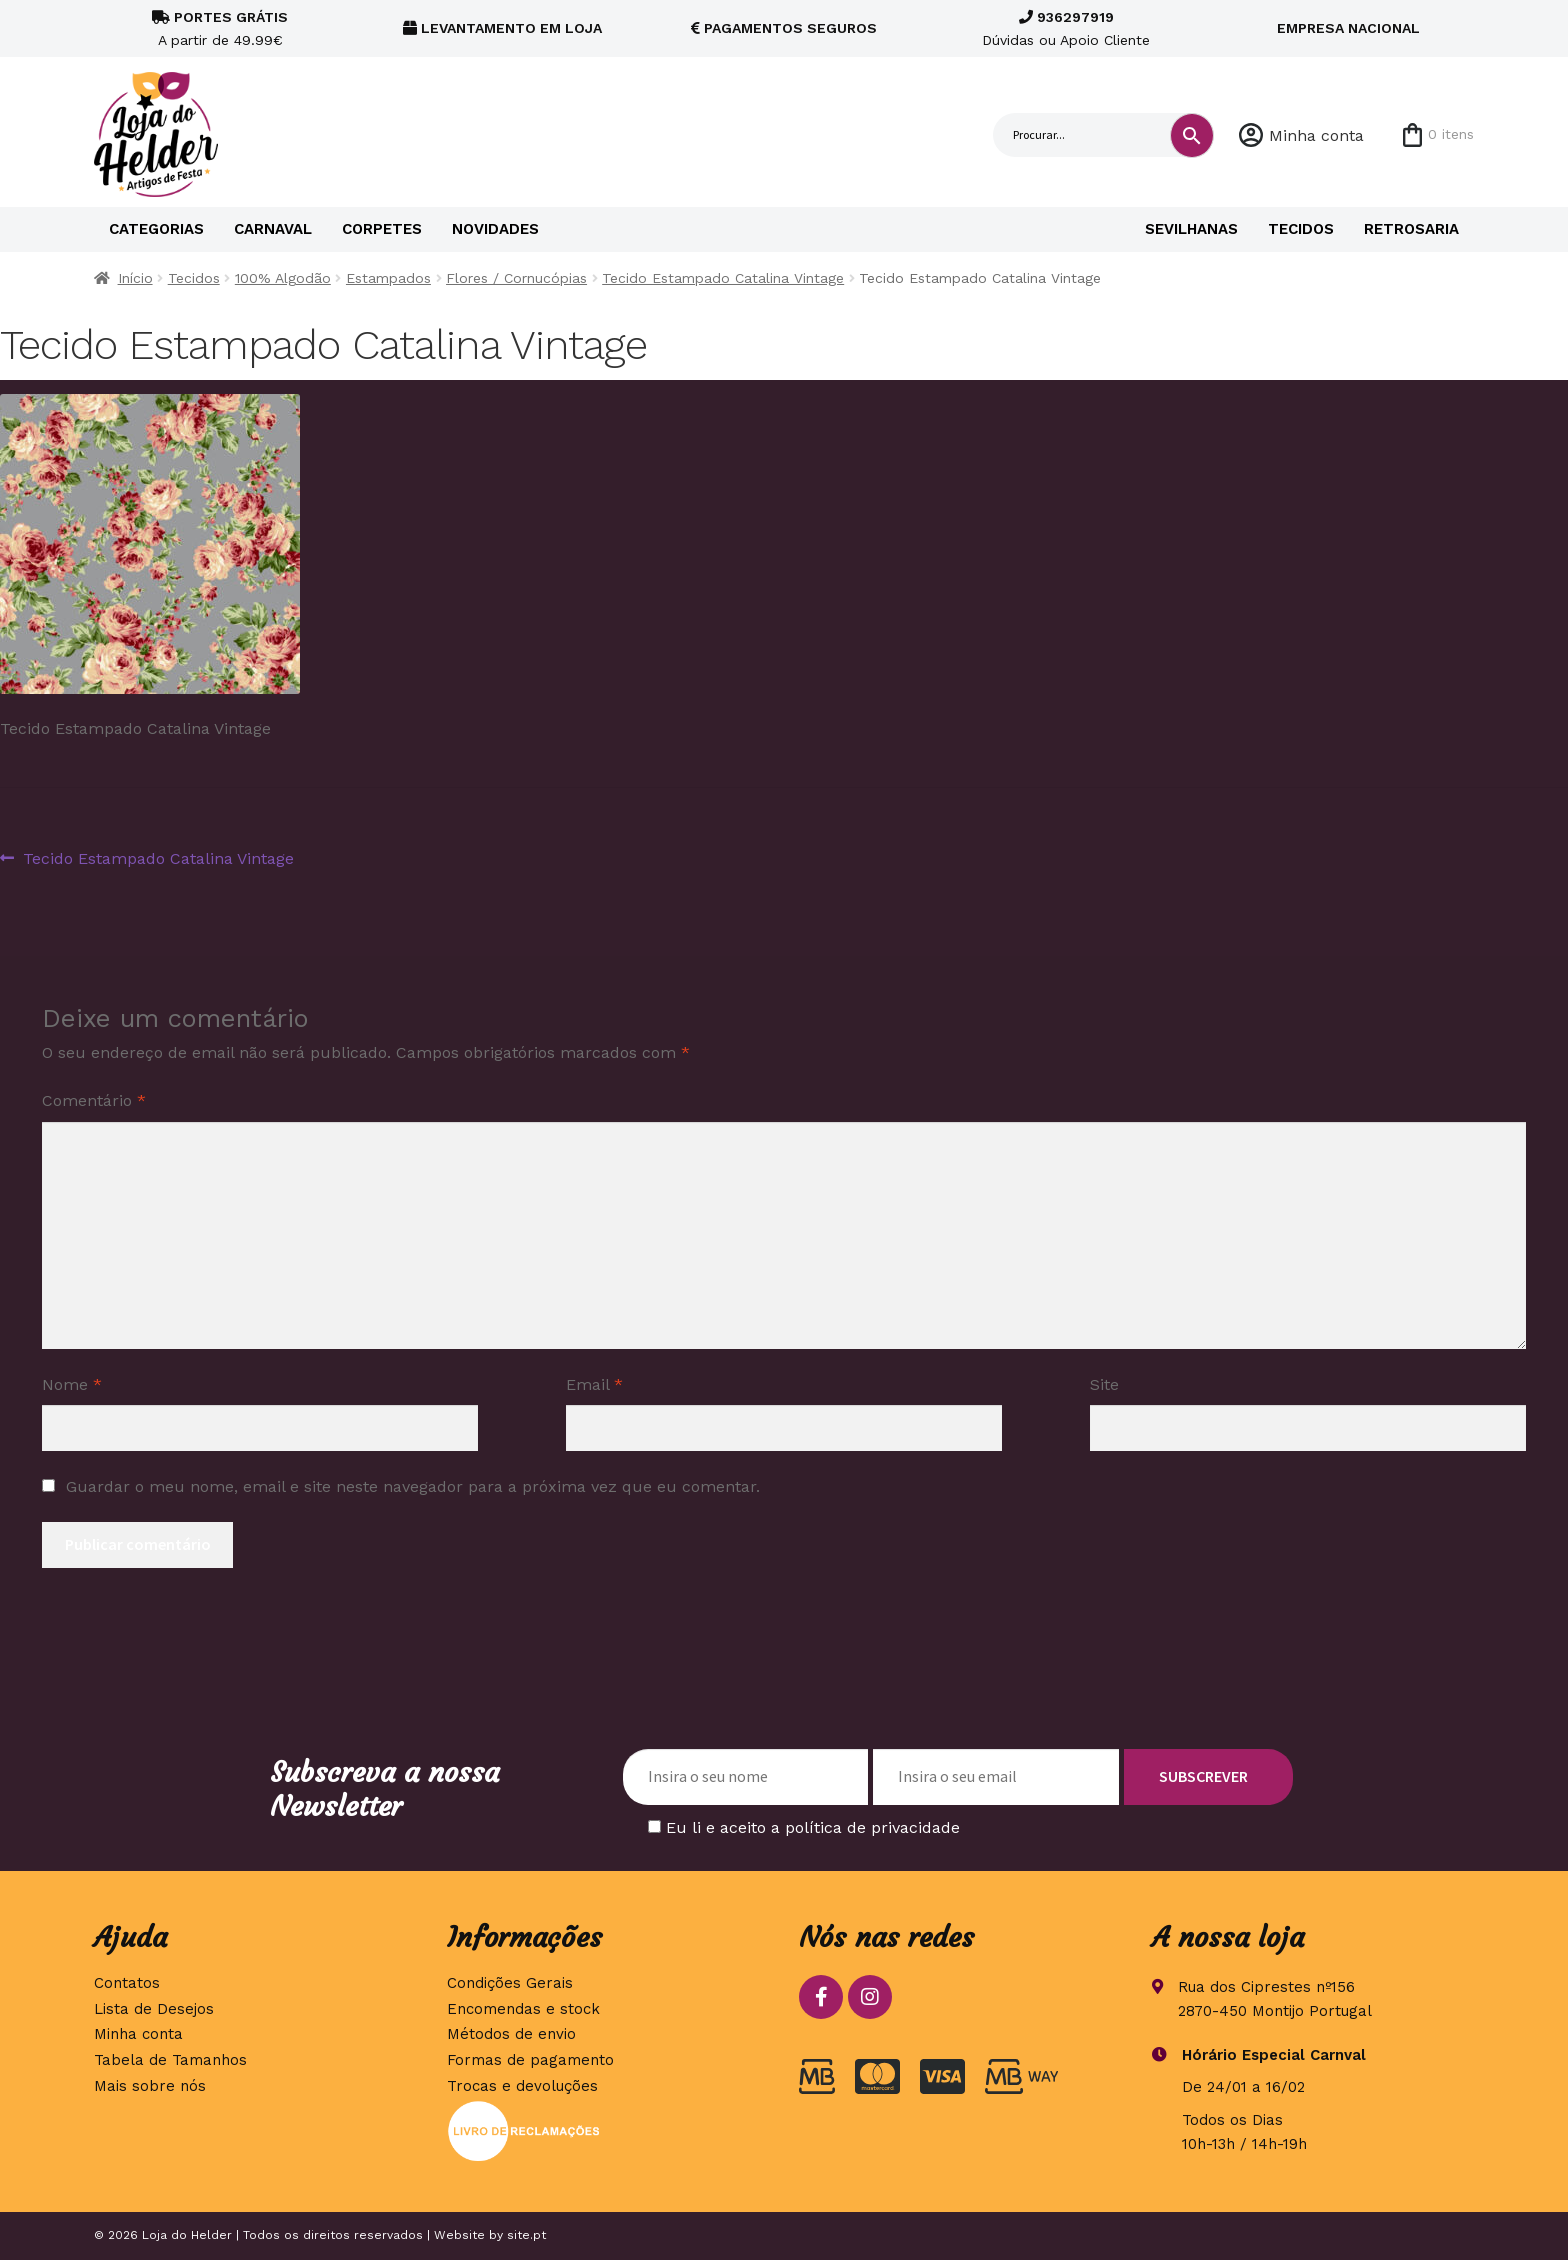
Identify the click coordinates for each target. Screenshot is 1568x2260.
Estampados (388, 278)
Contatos (127, 1983)
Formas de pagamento (530, 2060)
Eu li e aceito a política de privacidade (813, 1827)
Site (1104, 1384)
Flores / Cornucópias (516, 278)
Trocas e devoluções (522, 2086)
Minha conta (1316, 135)
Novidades (495, 229)
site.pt (526, 2235)
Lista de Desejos (154, 2009)
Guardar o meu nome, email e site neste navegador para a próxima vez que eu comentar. (413, 1486)
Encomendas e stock (523, 2009)
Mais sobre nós (150, 2086)
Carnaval (273, 229)
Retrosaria (1411, 229)
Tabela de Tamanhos (170, 2060)
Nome (72, 1384)
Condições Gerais (510, 1983)
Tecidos (1301, 229)
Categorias (156, 229)
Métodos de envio (511, 2034)
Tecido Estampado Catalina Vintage (723, 278)
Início (135, 278)
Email (594, 1384)
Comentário (94, 1100)
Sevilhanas (1191, 229)
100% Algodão (283, 278)
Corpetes (382, 229)
